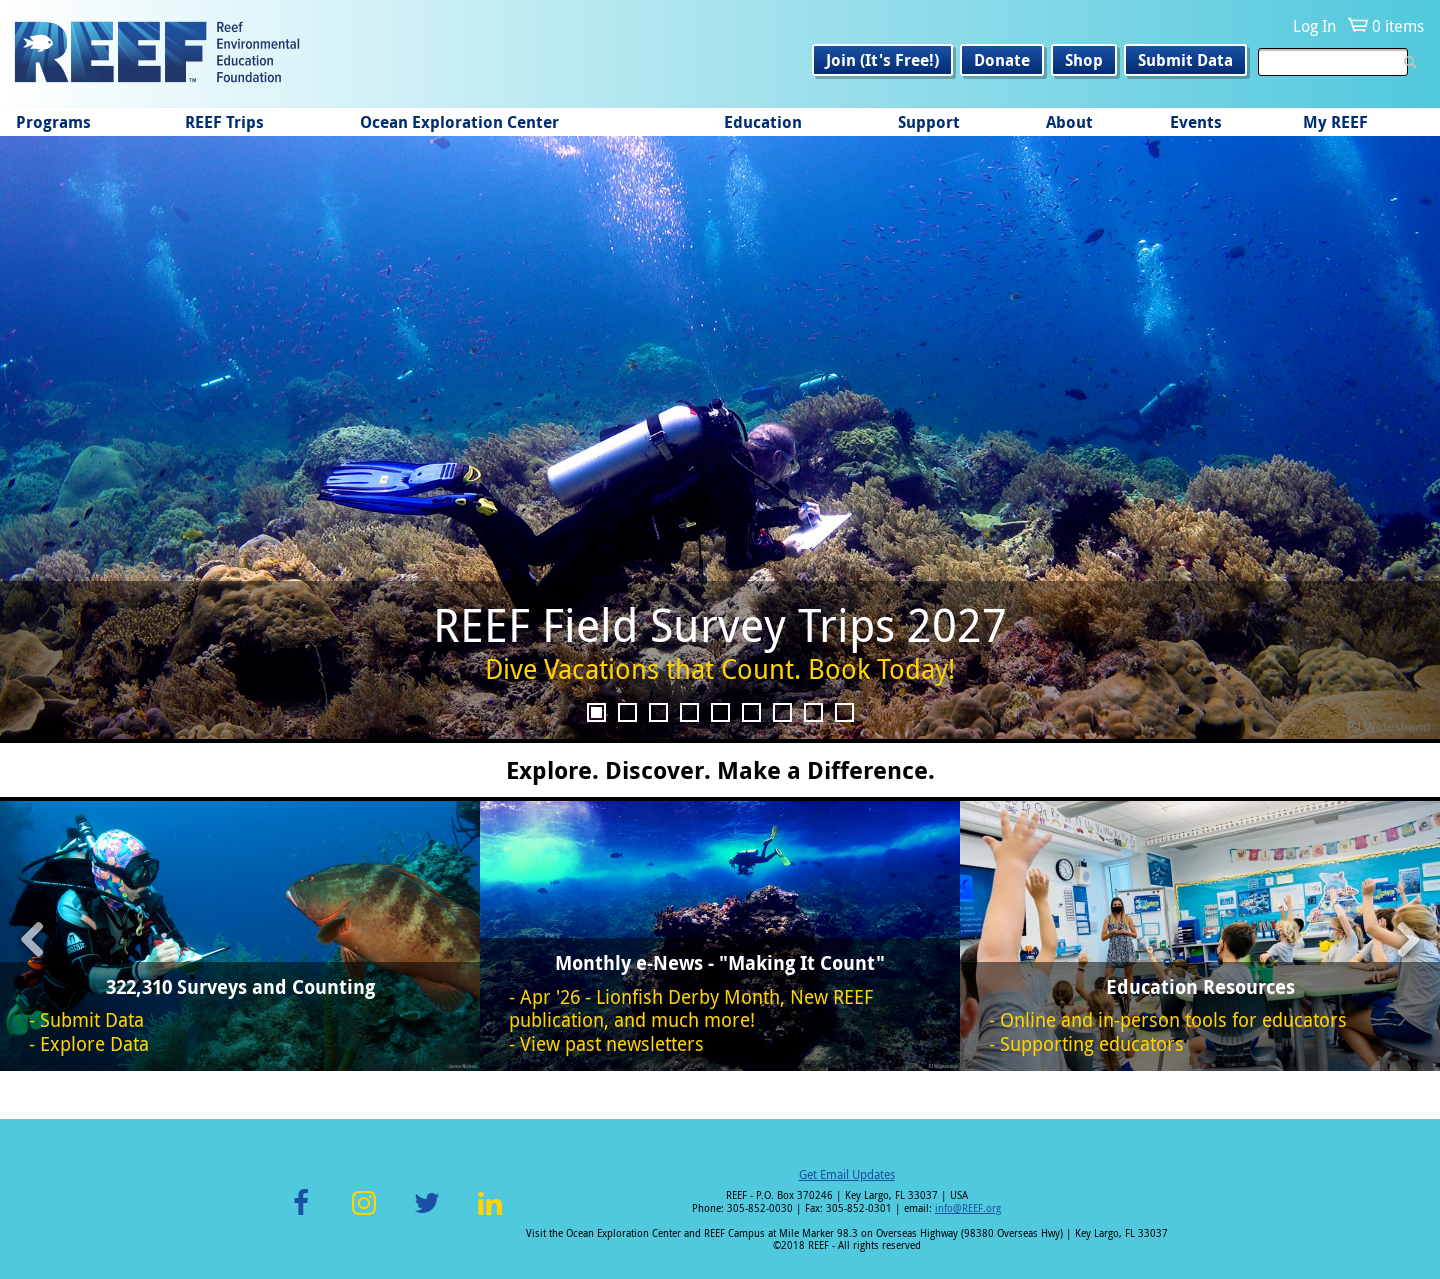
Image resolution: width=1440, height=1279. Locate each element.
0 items (1398, 26)
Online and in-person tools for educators (1173, 1020)
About (1069, 122)
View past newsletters (612, 1044)
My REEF (1335, 122)
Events (1196, 122)
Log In (1314, 26)
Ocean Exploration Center (459, 122)
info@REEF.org (968, 1208)
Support (929, 122)
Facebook (301, 1214)
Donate (1002, 60)
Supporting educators (1092, 1044)
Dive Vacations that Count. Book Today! (720, 669)
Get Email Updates (847, 1174)
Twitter (427, 1214)
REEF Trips (224, 122)
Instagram (364, 1214)
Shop (1084, 60)
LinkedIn (489, 1214)
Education (763, 122)
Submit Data (1185, 60)
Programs (53, 122)
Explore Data (94, 1044)
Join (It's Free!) (882, 60)
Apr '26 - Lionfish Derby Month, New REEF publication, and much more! (691, 1009)
